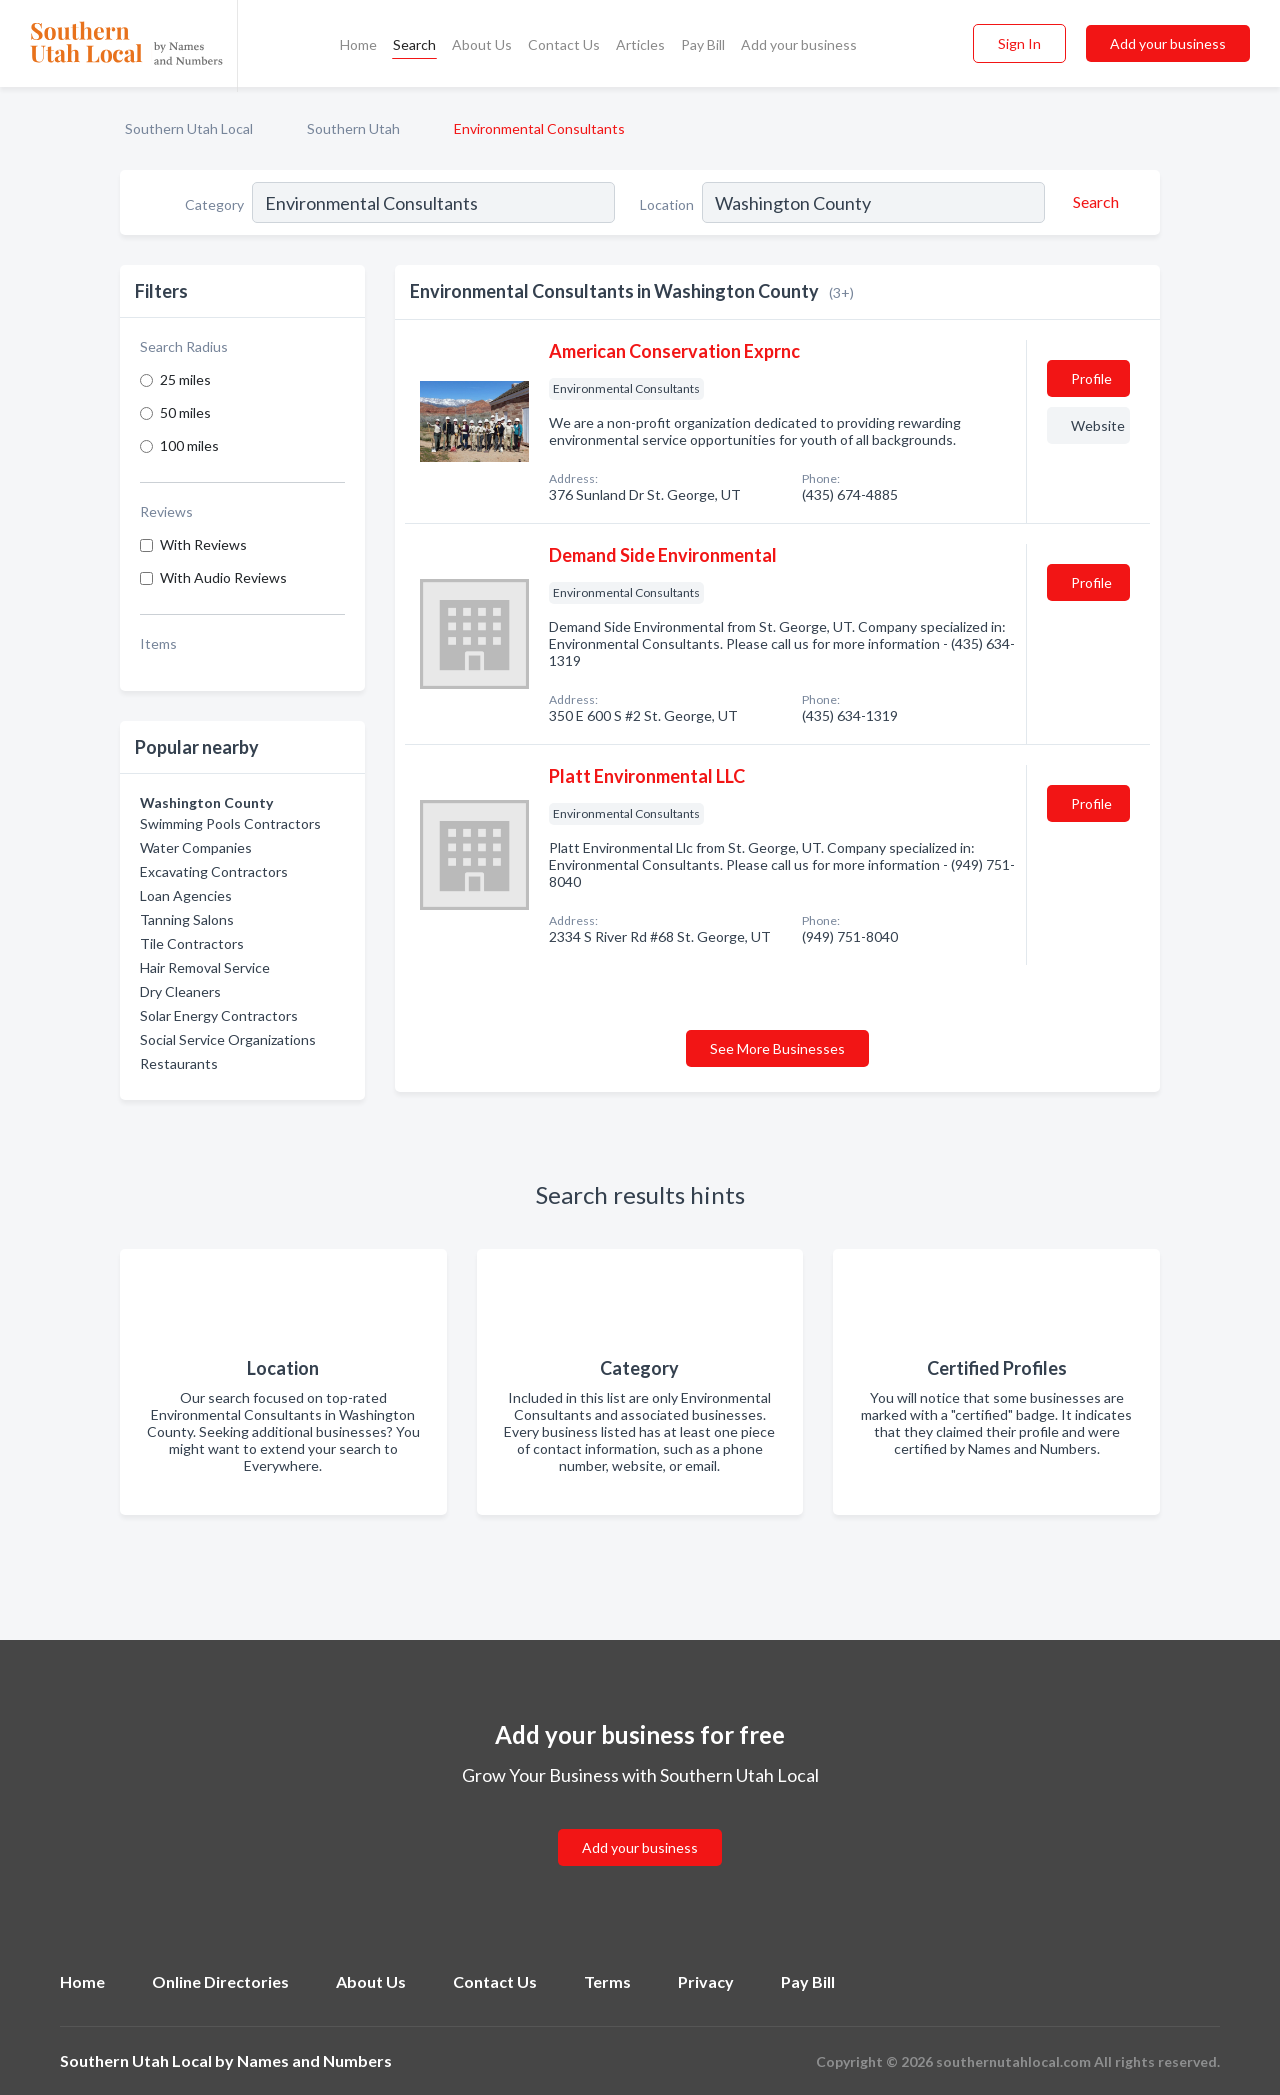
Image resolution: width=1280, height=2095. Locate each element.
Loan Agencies (186, 895)
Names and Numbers (314, 2060)
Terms (607, 1981)
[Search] (1093, 202)
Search (414, 44)
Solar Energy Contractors (219, 1015)
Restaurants (179, 1063)
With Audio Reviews (223, 577)
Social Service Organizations (228, 1039)
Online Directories (220, 1981)
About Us (482, 44)
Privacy (706, 1981)
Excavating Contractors (214, 871)
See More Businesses (777, 1048)
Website (1098, 425)
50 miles (185, 412)
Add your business (799, 44)
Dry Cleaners (180, 991)
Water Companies (196, 847)
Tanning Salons (187, 919)
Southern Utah (353, 128)
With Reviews (203, 544)
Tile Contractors (192, 943)
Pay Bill (703, 44)
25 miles (185, 379)
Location (667, 204)
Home (358, 44)
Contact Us (564, 44)
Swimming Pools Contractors (230, 823)
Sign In (1019, 43)
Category (214, 204)
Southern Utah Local (189, 128)
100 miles (189, 445)
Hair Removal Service (205, 967)
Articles (640, 44)
